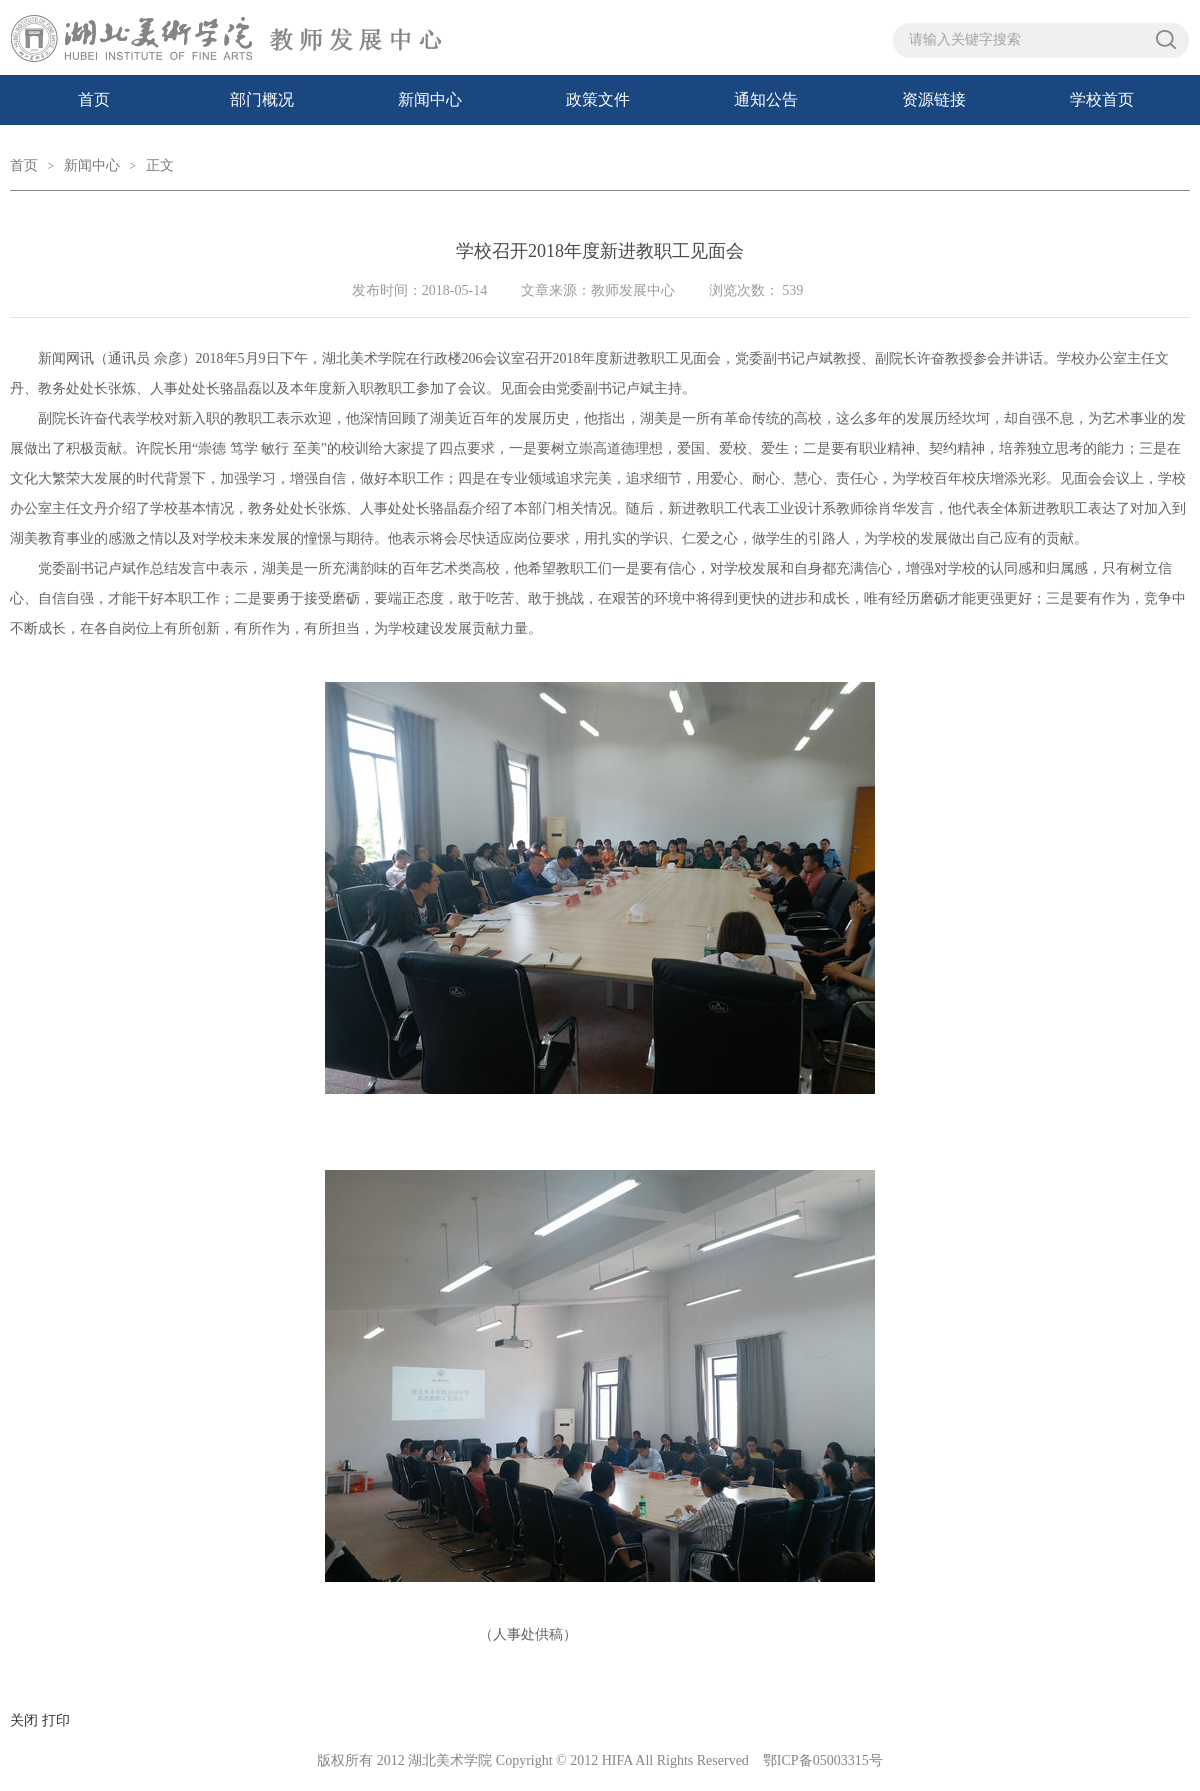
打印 (56, 1720)
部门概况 (262, 99)
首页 (94, 99)
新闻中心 (430, 99)
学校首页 (1102, 99)
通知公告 (766, 99)
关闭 (24, 1720)
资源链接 (934, 99)
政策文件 (598, 99)
